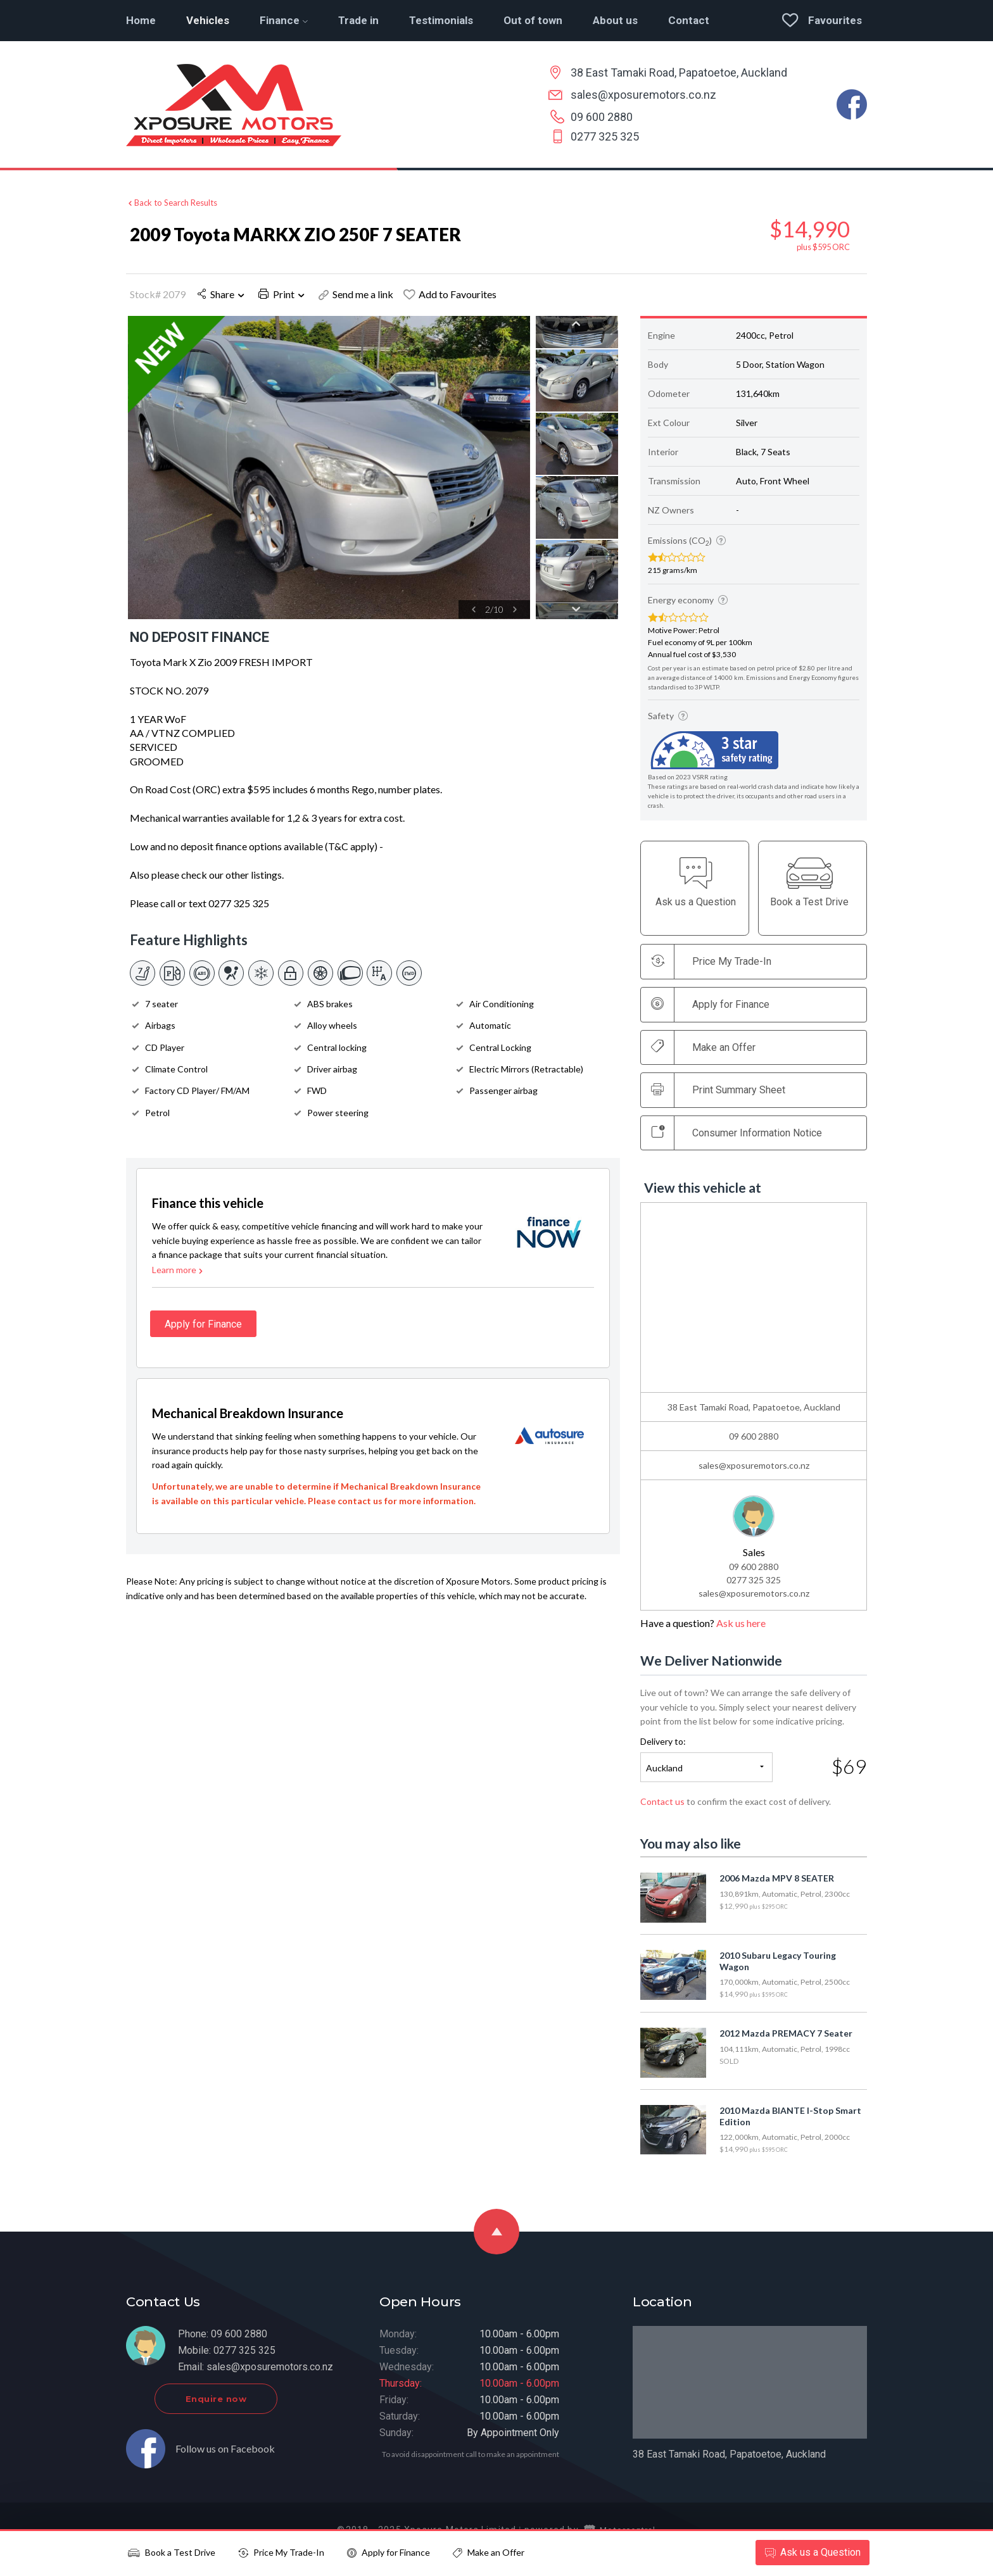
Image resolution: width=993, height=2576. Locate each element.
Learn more (178, 1277)
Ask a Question (811, 2552)
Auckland (664, 1767)
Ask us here (741, 1624)
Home (141, 20)
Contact (688, 20)
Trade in (358, 20)
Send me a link (356, 294)
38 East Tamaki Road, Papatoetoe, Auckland (679, 72)
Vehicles (207, 20)
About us (615, 20)
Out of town (532, 20)
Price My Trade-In (281, 2552)
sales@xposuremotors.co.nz (643, 94)
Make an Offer (703, 1047)
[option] (328, 467)
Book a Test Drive (171, 2552)
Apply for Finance (388, 2552)
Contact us (662, 1801)
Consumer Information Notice (736, 1133)
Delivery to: (663, 1742)
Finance (284, 20)
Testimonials (441, 20)
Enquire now (241, 2406)
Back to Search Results (171, 201)
